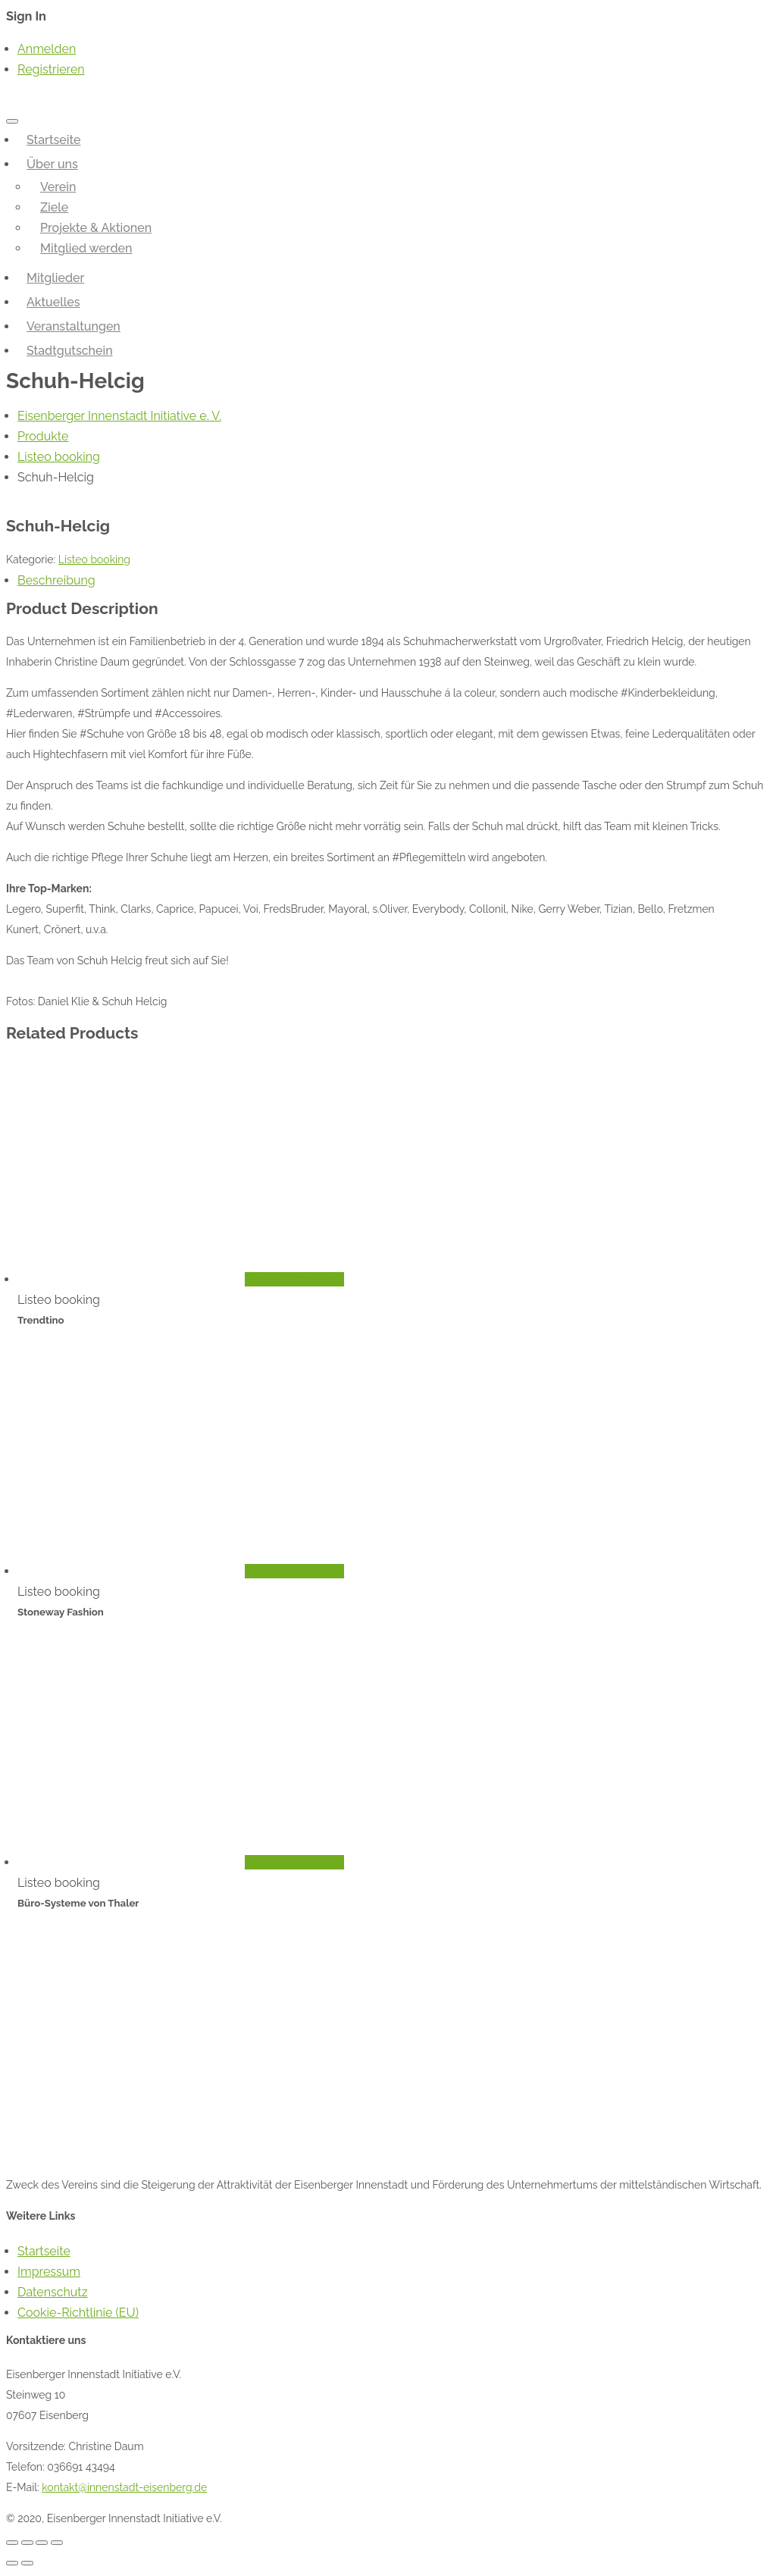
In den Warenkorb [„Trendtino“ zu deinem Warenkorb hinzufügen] (294, 1279)
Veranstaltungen (73, 326)
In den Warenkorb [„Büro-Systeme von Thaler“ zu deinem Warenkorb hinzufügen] (294, 1862)
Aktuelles (53, 302)
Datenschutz (52, 2292)
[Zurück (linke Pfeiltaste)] (12, 2563)
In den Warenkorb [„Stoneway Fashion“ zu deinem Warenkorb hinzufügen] (294, 1571)
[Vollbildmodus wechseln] (42, 2542)
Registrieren (51, 69)
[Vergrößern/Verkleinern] (57, 2542)
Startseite (53, 140)
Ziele (54, 207)
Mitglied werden (86, 248)
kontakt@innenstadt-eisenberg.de (124, 2487)
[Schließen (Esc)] (12, 2542)
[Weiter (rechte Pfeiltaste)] (27, 2563)
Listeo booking (94, 559)
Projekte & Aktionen (96, 228)
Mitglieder (55, 278)
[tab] (393, 580)
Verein (58, 187)
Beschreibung (56, 580)
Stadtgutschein (70, 350)
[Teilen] (27, 2542)
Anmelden (46, 49)
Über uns (52, 164)
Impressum (48, 2271)
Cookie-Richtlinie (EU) (78, 2312)
